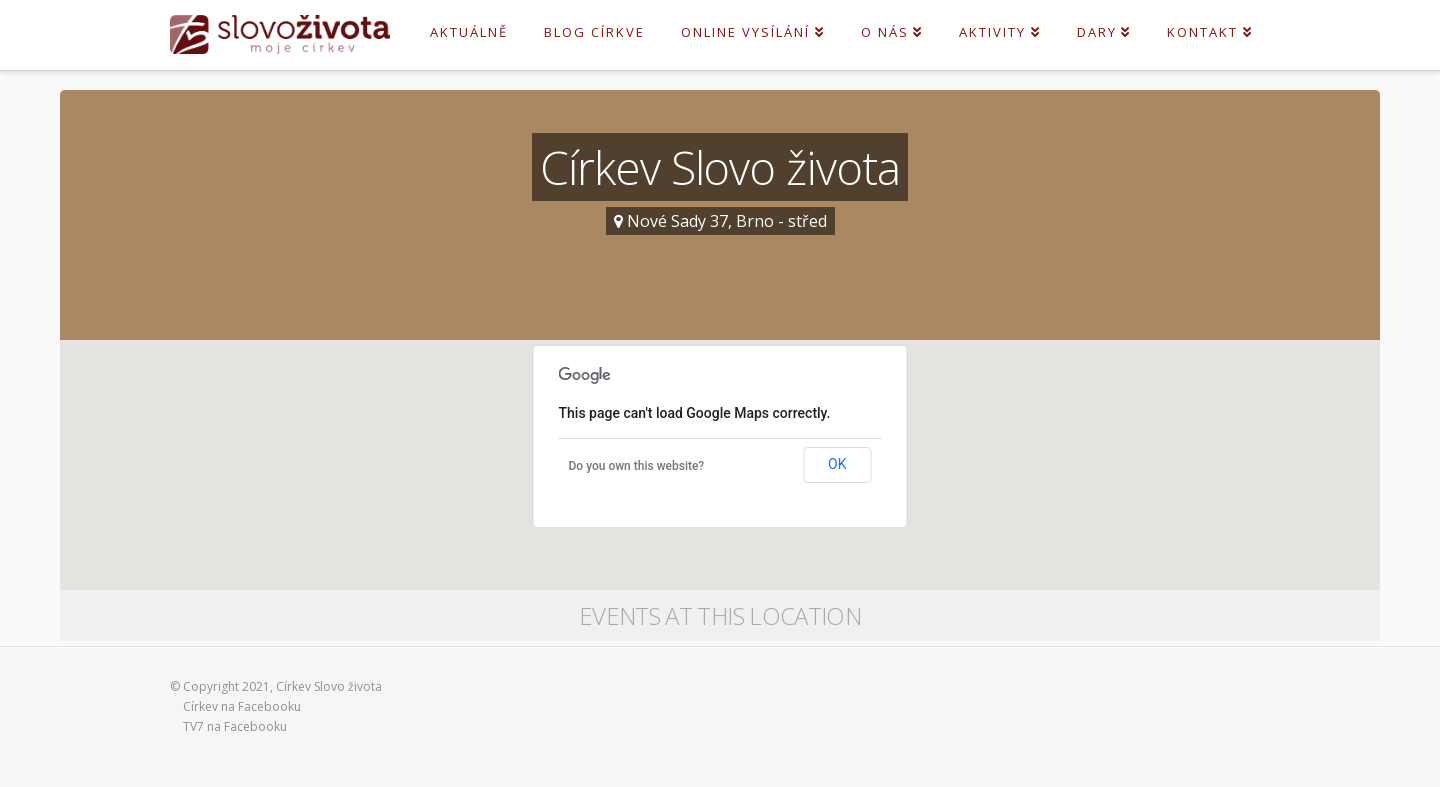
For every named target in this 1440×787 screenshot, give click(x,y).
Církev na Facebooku (242, 706)
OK (837, 464)
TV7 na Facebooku (235, 726)
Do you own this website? (637, 466)
